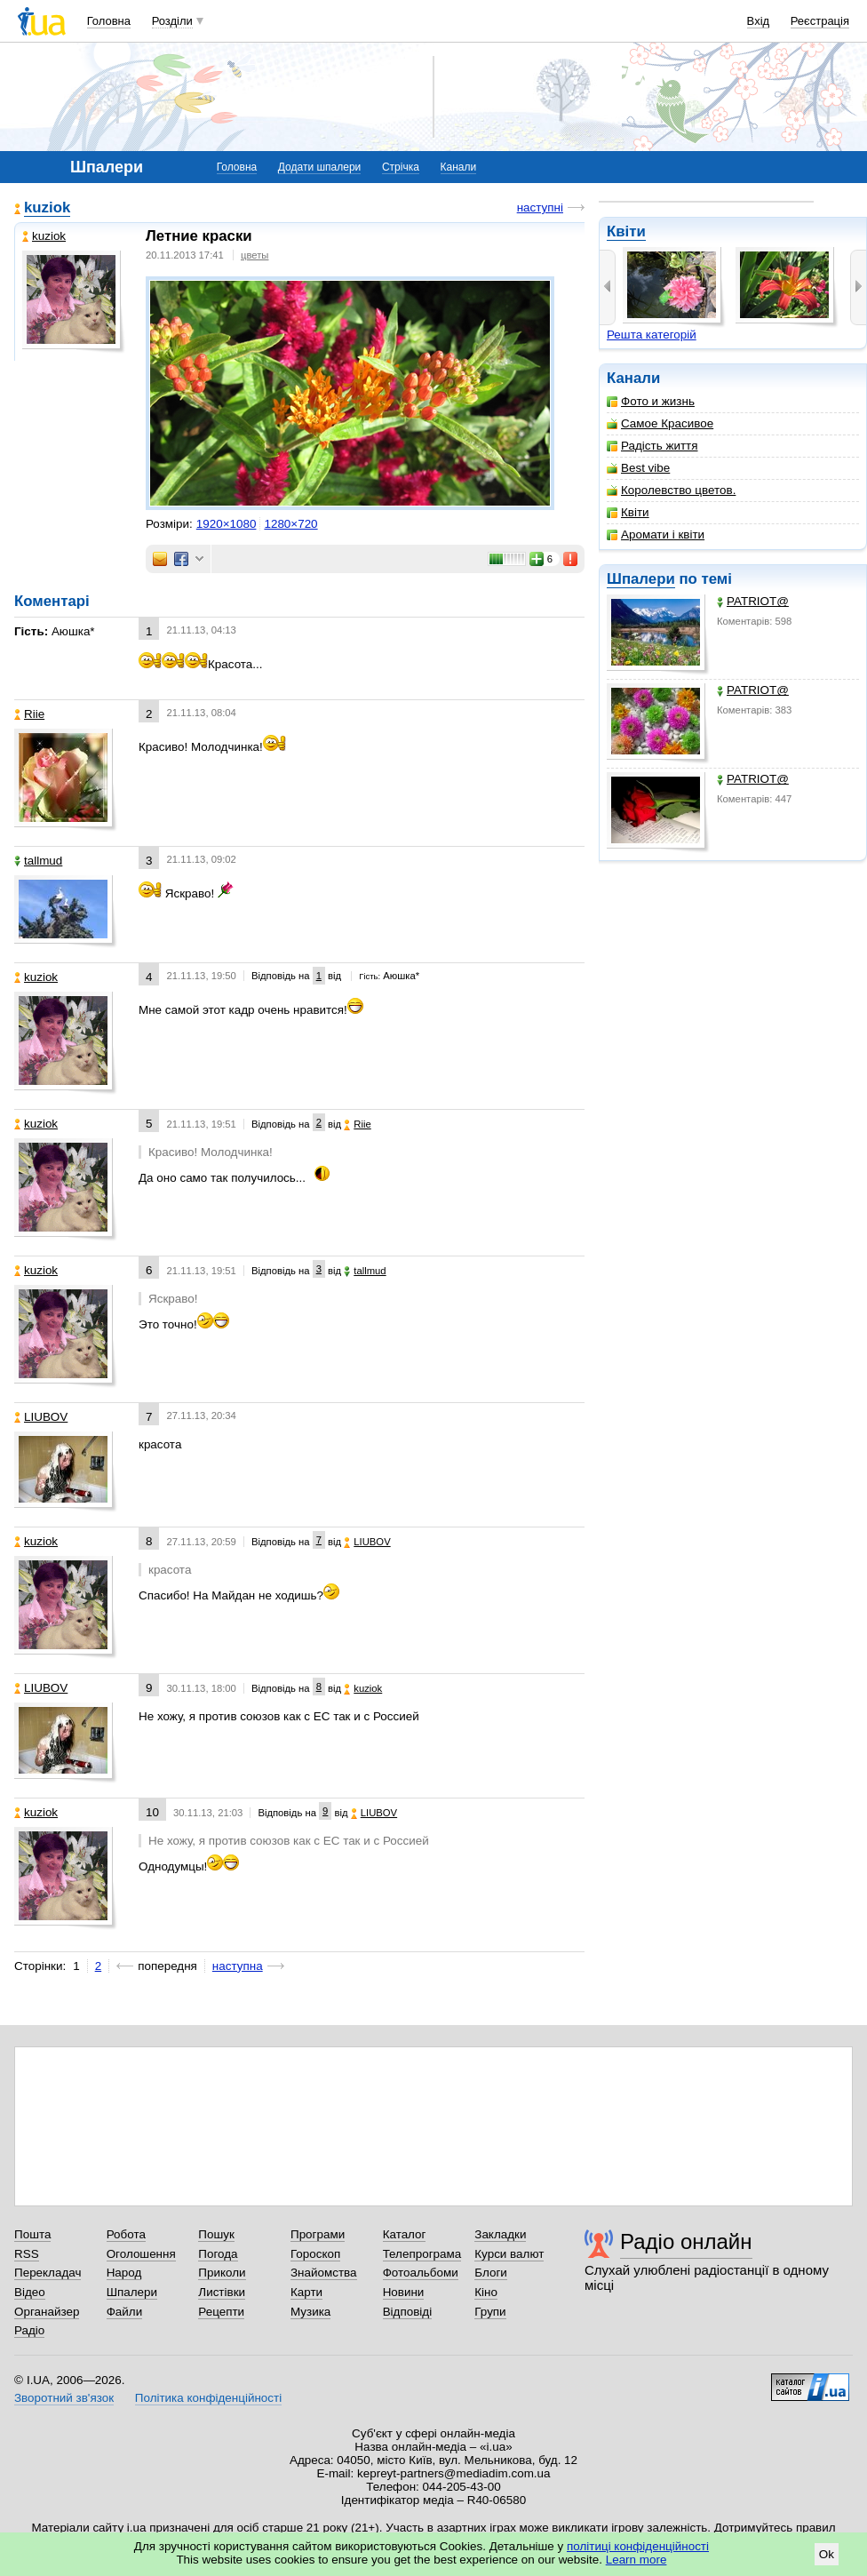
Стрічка (400, 167)
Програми (317, 2234)
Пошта (32, 2234)
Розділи (172, 21)
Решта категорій (651, 334)
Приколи (221, 2272)
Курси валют (509, 2254)
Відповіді (408, 2311)
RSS (26, 2254)
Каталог (404, 2234)
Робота (126, 2234)
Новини (404, 2292)
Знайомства (323, 2272)
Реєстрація (820, 21)
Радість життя (652, 445)
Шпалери (641, 578)
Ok (826, 2554)
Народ (124, 2272)
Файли (125, 2311)
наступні (540, 207)
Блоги (490, 2272)
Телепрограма (422, 2254)
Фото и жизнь (651, 401)
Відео (29, 2292)
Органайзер (46, 2311)
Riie (29, 714)
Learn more (636, 2559)
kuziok (47, 207)
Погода (217, 2254)
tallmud (38, 860)
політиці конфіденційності (638, 2546)
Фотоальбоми (420, 2272)
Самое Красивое (660, 423)
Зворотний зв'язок (64, 2398)
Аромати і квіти (655, 534)
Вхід (758, 21)
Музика (310, 2311)
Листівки (221, 2292)
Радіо (29, 2330)
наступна (237, 1966)
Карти (306, 2292)
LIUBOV (41, 1417)
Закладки (500, 2234)
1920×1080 (226, 523)
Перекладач (47, 2272)
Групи (489, 2311)
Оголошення (141, 2254)
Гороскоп (315, 2254)
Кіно (485, 2292)
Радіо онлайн (686, 2241)
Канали (459, 167)
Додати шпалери (319, 167)
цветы (255, 255)
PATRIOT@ (753, 601)
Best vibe (638, 468)
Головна (109, 21)
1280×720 (290, 523)
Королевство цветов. (671, 490)
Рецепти (221, 2311)
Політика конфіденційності (208, 2398)
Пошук (216, 2234)
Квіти (626, 231)
